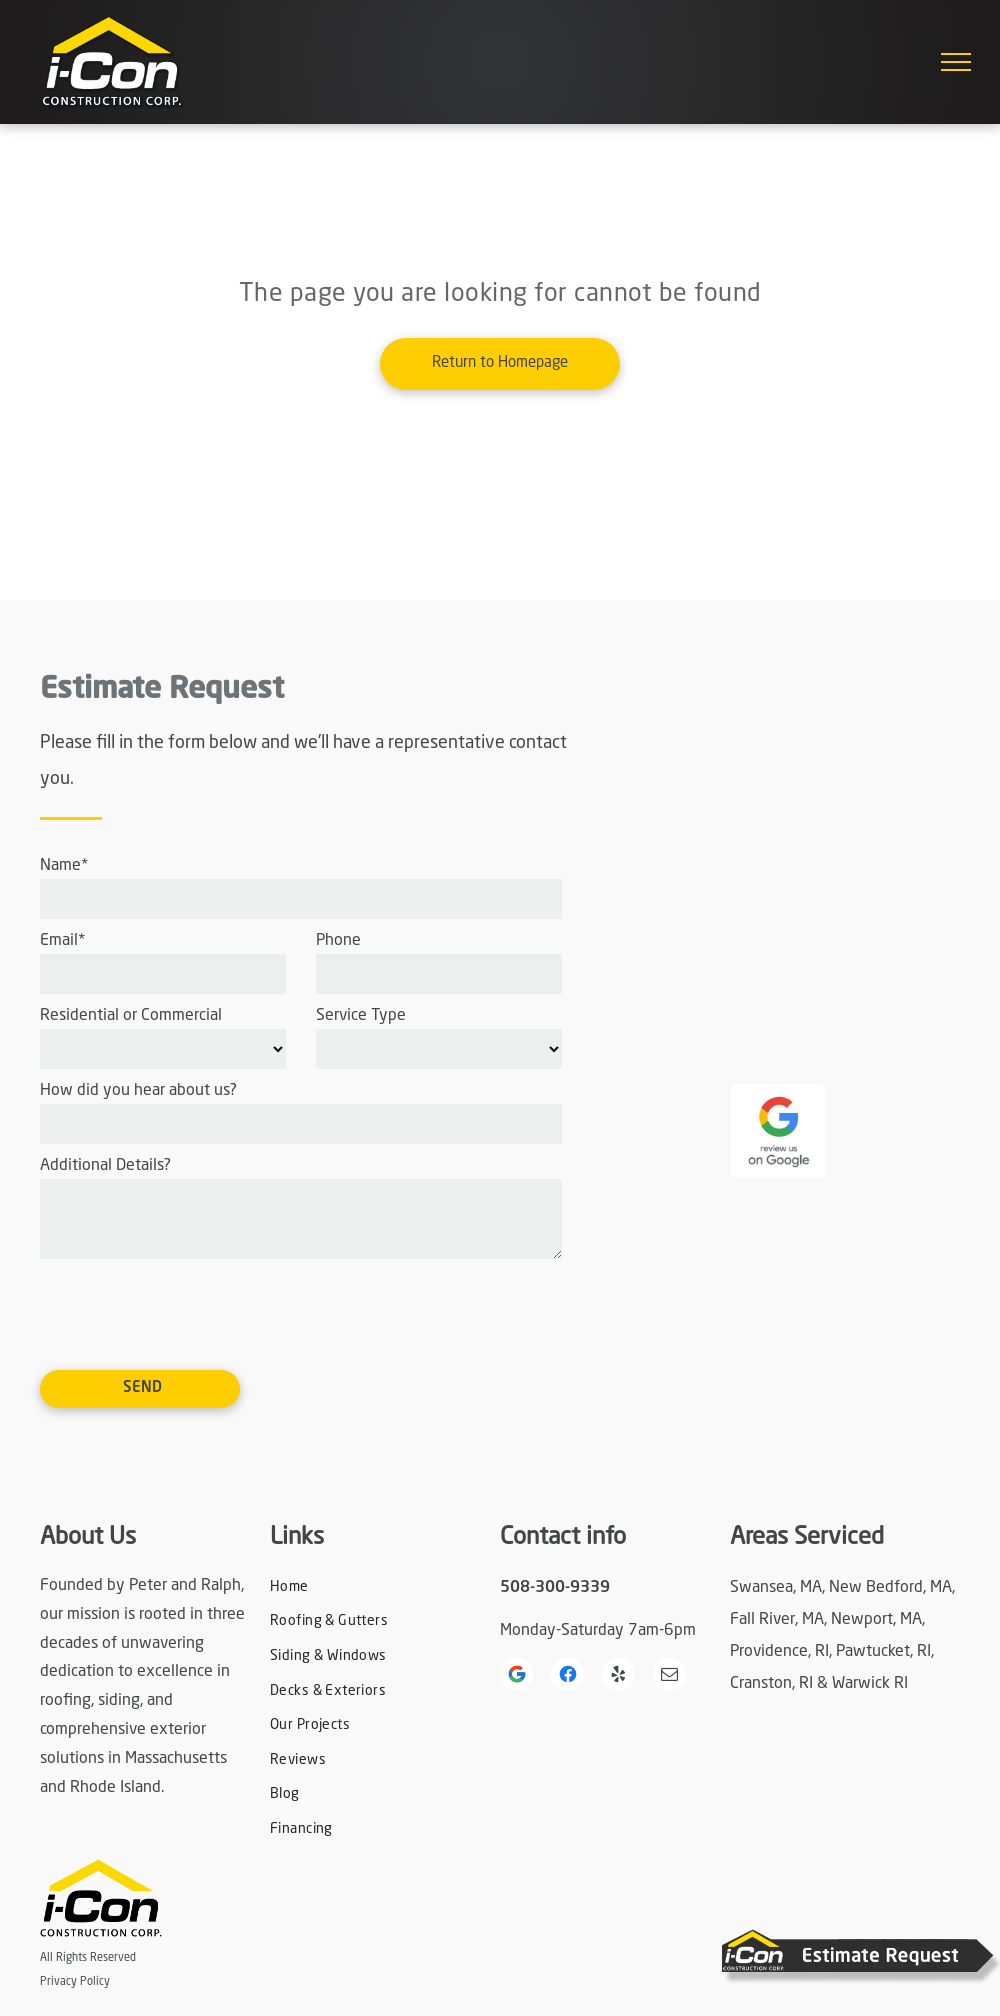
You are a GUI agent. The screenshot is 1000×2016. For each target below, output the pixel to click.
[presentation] (192, 1311)
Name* (64, 866)
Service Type (361, 1016)
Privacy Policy (75, 1982)
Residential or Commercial (131, 1016)
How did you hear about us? (138, 1091)
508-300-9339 (555, 1588)
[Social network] (567, 1677)
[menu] (956, 62)
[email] (669, 1677)
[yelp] (618, 1677)
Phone (338, 941)
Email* (62, 941)
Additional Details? (105, 1166)
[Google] (516, 1677)
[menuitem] (358, 1587)
